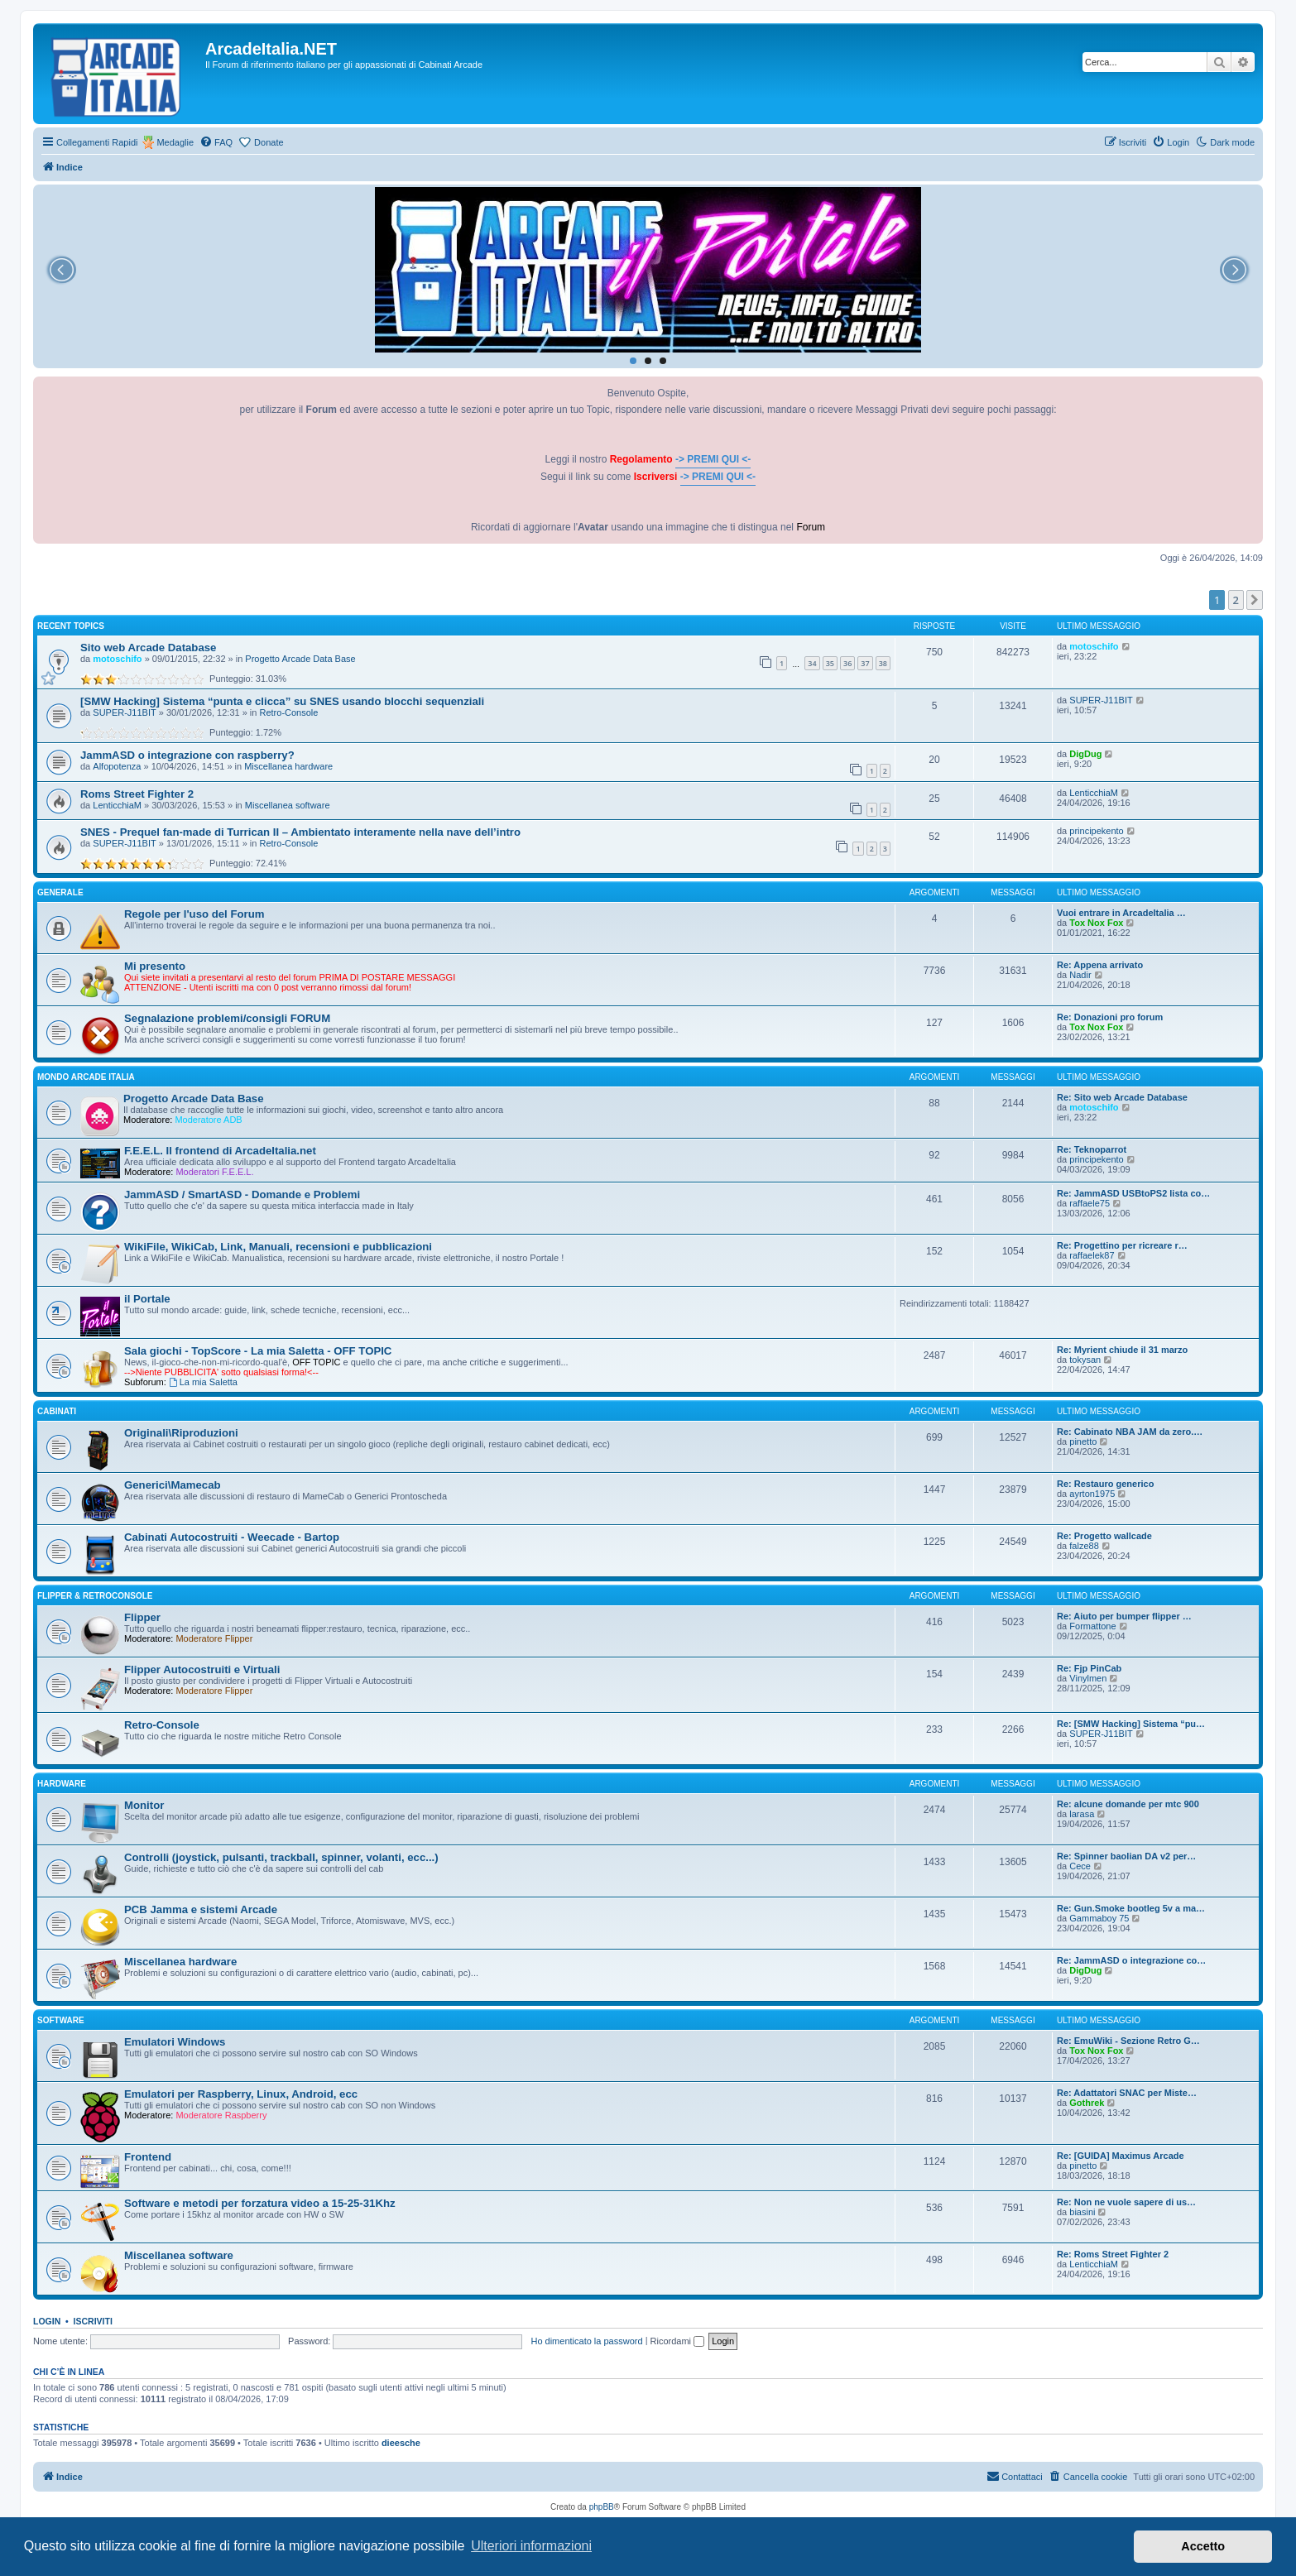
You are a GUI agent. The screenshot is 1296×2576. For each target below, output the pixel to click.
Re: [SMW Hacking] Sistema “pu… (1131, 1724)
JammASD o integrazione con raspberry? (187, 755)
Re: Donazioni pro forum (1110, 1017)
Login (46, 2321)
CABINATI (56, 1411)
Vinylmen (1087, 1678)
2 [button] (1236, 599)
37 (865, 663)
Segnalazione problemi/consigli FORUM (227, 1018)
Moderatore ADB (208, 1120)
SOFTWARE (60, 2020)
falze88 (1083, 1546)
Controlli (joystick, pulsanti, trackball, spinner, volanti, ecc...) (281, 1857)
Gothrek (1086, 2103)
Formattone (1092, 1626)
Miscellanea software (287, 805)
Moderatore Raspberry (220, 2115)
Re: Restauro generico (1105, 1484)
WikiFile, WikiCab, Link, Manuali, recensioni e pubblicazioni (278, 1246)
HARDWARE (61, 1783)
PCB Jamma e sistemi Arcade (200, 1909)
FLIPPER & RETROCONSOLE (94, 1595)
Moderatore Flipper (213, 1638)
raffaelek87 (1091, 1255)
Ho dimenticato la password (586, 2341)
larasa (1081, 1814)
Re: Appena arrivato (1100, 965)
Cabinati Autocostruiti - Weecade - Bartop (231, 1537)
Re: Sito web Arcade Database (1122, 1097)
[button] (1254, 600)
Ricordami (677, 2341)
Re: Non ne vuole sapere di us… (1126, 2202)
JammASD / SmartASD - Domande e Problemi (242, 1194)
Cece (1080, 1866)
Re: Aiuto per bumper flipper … (1124, 1616)
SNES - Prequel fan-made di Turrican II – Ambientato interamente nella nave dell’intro (300, 832)
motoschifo (117, 659)
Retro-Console (289, 712)
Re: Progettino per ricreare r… (1122, 1245)
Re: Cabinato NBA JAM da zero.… (1129, 1432)
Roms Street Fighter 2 (137, 794)
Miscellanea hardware (288, 766)
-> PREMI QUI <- (713, 459)
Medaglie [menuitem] (175, 142)
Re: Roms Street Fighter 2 (1113, 2254)
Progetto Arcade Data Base (300, 659)
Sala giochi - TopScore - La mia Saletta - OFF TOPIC (257, 1351)
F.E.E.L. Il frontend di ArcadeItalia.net (220, 1150)
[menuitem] (216, 142)
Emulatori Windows (174, 2042)
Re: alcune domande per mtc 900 (1128, 1804)
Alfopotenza (117, 766)
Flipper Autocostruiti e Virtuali (202, 1669)
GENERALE (60, 892)
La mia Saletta (203, 1382)
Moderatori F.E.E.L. (214, 1172)
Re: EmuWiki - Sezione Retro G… (1128, 2041)
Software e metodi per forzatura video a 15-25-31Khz (260, 2203)
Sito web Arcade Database (148, 647)
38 (883, 663)
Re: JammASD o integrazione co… (1131, 1960)
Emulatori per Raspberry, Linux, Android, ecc (241, 2094)
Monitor (144, 1805)
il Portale (147, 1299)
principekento (1096, 831)
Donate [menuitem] (268, 142)
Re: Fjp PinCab (1089, 1668)
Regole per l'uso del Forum (194, 914)
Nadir (1080, 975)
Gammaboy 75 (1099, 1918)
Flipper (142, 1617)
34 (812, 663)
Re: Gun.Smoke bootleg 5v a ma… (1131, 1908)
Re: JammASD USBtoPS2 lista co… (1133, 1193)
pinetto (1083, 1441)
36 (847, 663)
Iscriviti (93, 2321)
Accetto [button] (1203, 2546)
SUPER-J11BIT (124, 712)
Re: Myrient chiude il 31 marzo (1122, 1350)
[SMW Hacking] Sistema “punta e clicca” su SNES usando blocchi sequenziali (282, 701)
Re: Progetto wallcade (1104, 1536)
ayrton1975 (1092, 1494)
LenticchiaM (117, 805)
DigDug (1085, 754)
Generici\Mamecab (172, 1485)
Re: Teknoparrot (1091, 1149)
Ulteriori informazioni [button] (531, 2546)
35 (830, 663)
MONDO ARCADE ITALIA (86, 1077)
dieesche (401, 2443)
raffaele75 (1089, 1203)
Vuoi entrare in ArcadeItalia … (1121, 913)
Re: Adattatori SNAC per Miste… (1127, 2093)
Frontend (147, 2157)
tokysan (1085, 1360)
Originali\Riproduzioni (181, 1433)
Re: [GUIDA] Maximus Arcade (1120, 2156)
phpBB (601, 2506)
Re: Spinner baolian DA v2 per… (1126, 1856)
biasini (1082, 2212)
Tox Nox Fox (1096, 923)
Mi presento (154, 966)
